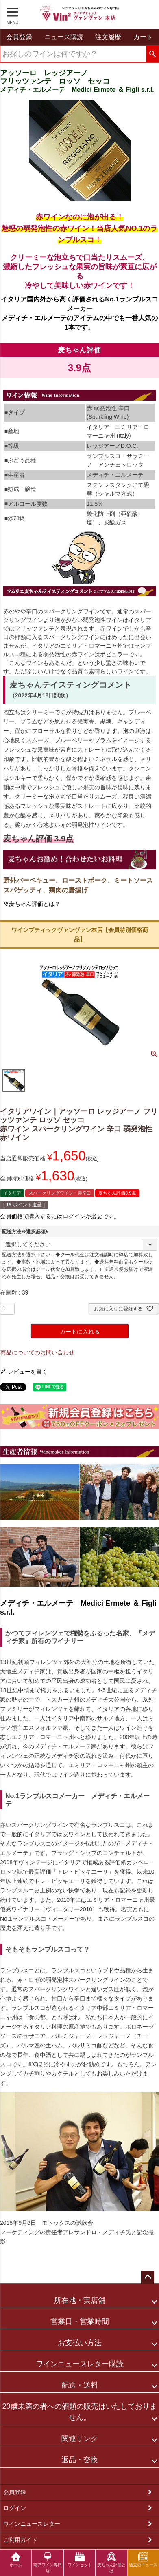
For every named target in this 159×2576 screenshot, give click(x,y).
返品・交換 (79, 2460)
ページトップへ (147, 2277)
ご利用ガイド (20, 2539)
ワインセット (80, 2559)
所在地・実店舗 (79, 2300)
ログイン (14, 2508)
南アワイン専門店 (47, 2562)
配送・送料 (79, 2385)
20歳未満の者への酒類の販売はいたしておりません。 (79, 2411)
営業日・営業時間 (79, 2321)
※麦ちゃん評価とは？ (31, 904)
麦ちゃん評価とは (111, 2562)
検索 (152, 54)
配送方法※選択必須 (26, 1232)
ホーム (16, 2559)
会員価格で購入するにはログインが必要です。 (60, 1216)
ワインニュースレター (31, 2524)
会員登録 (14, 2492)
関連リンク (79, 2438)
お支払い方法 (80, 2343)
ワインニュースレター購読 (80, 2364)
